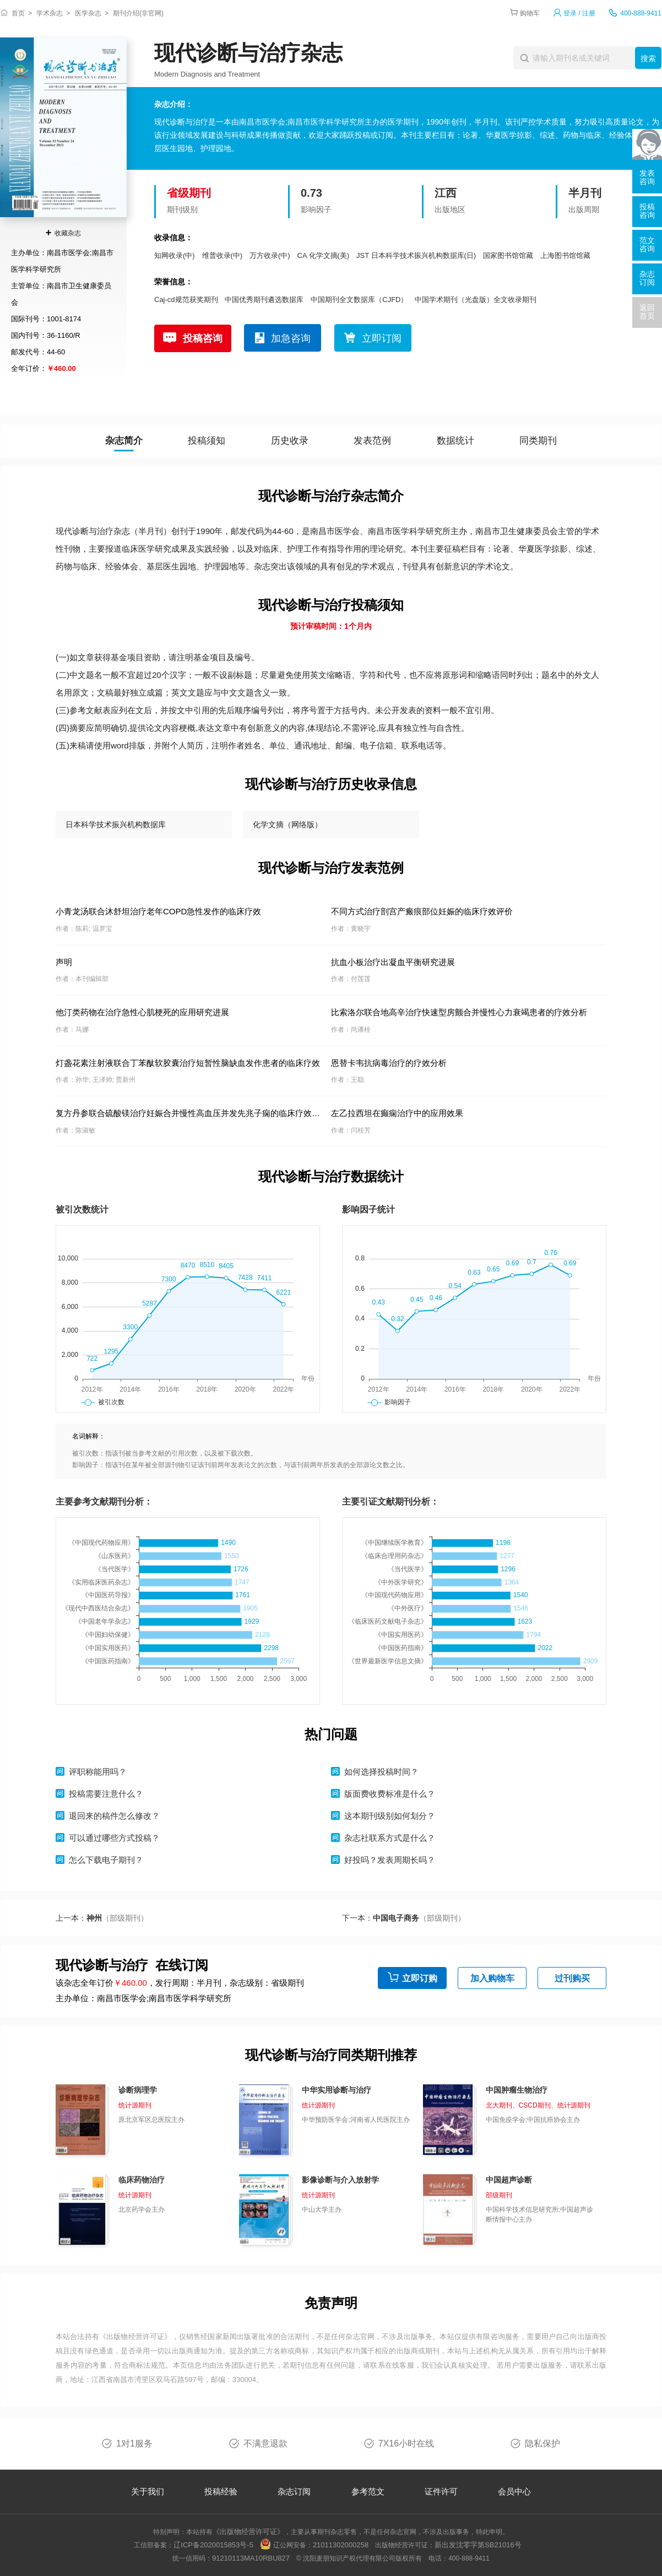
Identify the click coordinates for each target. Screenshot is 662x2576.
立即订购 (419, 1978)
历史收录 (289, 440)
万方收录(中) (269, 255)
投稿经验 (220, 2491)
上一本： (102, 1918)
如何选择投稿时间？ (381, 1771)
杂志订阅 (294, 2491)
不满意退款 (265, 2443)
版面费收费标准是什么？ (389, 1793)
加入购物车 (492, 1978)
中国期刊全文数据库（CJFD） (359, 299)
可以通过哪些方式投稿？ (114, 1837)
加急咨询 (291, 338)
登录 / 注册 (579, 13)
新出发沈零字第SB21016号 (478, 2545)
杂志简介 (124, 440)
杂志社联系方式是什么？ (389, 1837)
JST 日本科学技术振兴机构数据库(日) (416, 255)
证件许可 (441, 2491)
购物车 (530, 13)
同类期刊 (538, 440)
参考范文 (367, 2491)
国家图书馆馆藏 (508, 255)
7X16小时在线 (406, 2443)
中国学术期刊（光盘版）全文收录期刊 (475, 299)
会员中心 (514, 2491)
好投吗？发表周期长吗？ (389, 1859)
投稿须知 (206, 440)
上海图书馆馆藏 (565, 255)
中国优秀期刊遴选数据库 (264, 299)
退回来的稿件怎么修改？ (114, 1815)
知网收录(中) (174, 255)
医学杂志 (88, 13)
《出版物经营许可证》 (135, 2336)
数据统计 (455, 440)
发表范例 (372, 440)
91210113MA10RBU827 (251, 2558)
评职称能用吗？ (98, 1771)
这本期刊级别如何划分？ (389, 1815)
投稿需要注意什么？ (106, 1793)
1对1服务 (134, 2443)
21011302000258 (340, 2545)
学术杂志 (49, 13)
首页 (18, 13)
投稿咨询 (203, 338)
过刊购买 (572, 1978)
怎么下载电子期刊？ (106, 1859)
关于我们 (147, 2491)
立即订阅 (381, 338)
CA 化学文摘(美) (323, 255)
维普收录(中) (222, 255)
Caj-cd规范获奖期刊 (186, 299)
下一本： (403, 1918)
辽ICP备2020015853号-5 (213, 2545)
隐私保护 (542, 2443)
